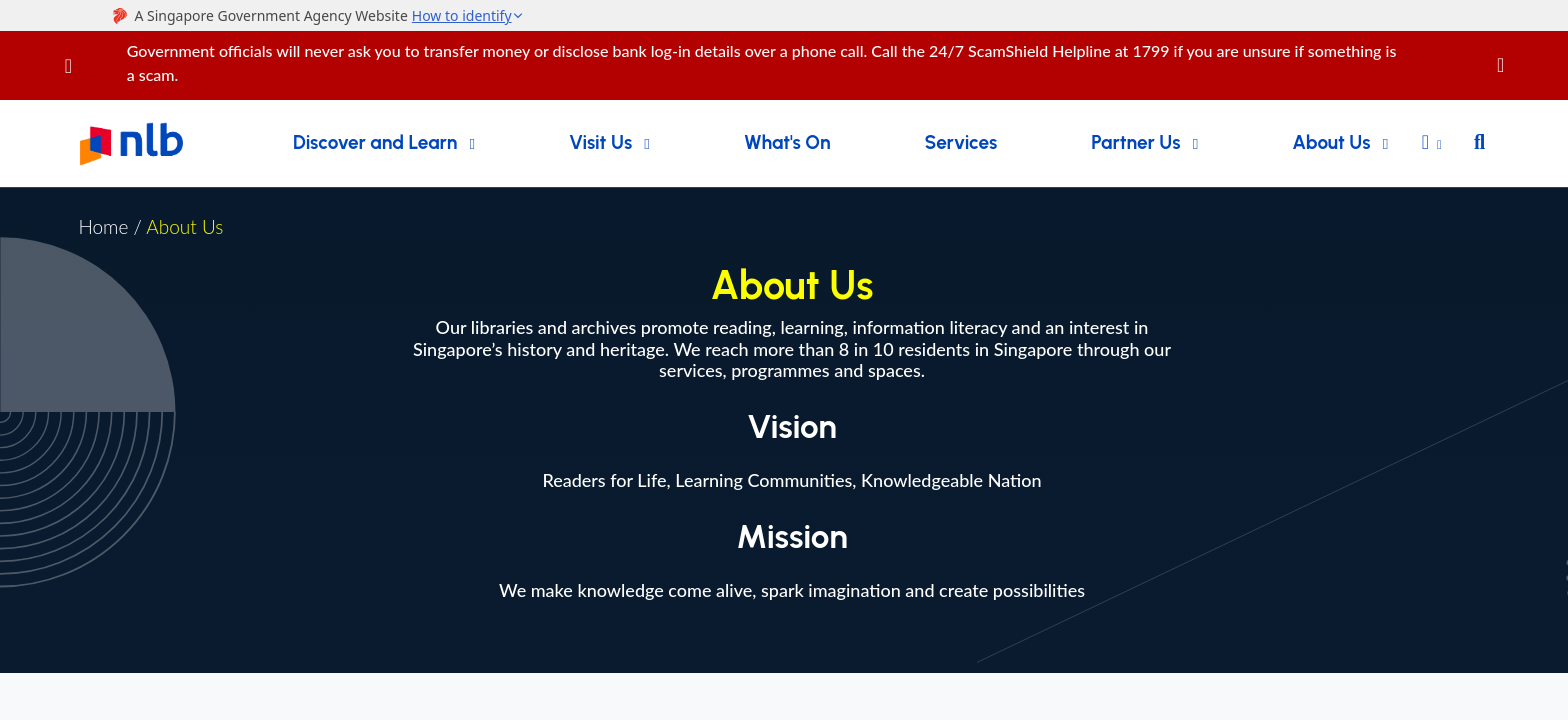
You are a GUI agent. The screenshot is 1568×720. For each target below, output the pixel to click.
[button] (1432, 144)
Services (961, 142)
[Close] (1529, 53)
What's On (787, 142)
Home (103, 226)
